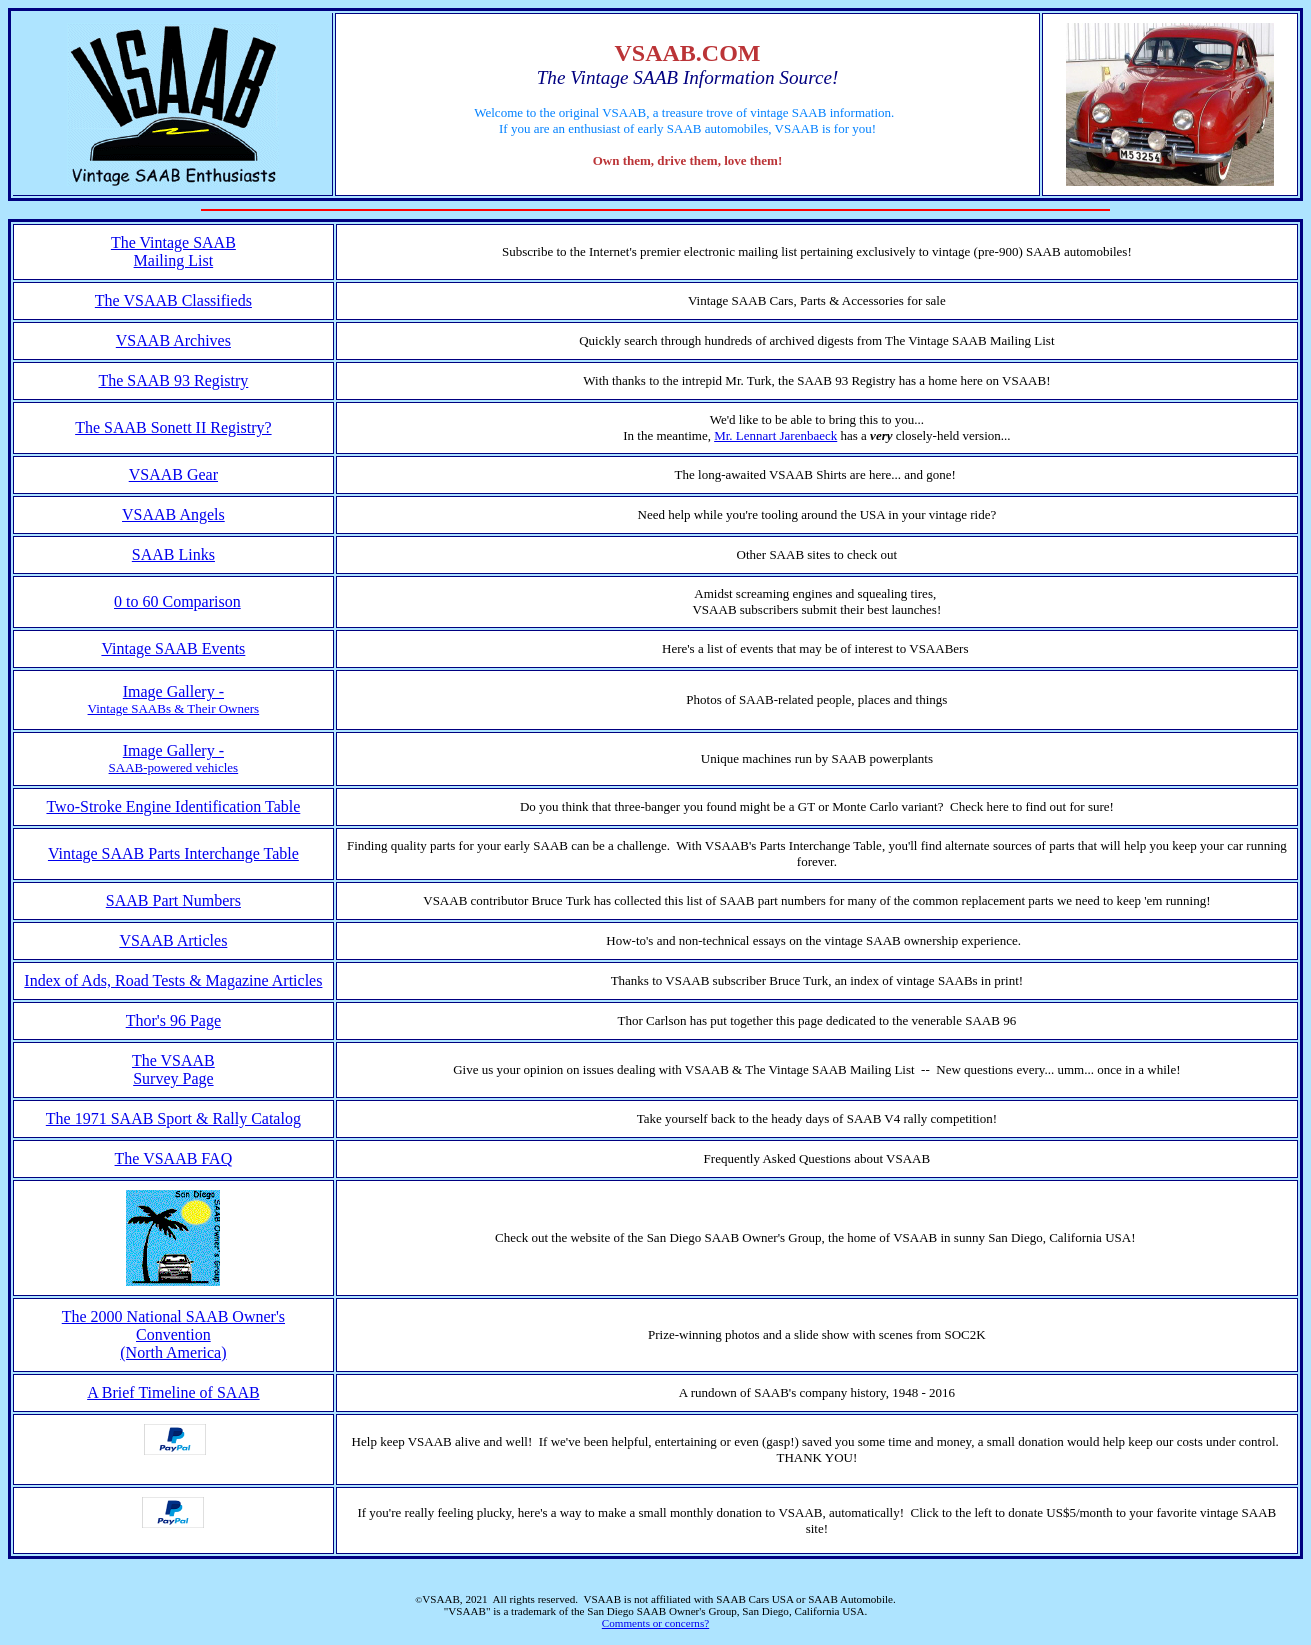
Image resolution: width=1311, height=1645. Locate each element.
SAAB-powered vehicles (174, 767)
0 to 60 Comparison (177, 601)
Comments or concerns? (655, 1623)
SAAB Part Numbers (173, 900)
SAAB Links (173, 554)
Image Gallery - (173, 691)
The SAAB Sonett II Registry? (173, 427)
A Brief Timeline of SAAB (173, 1392)
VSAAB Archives (173, 340)
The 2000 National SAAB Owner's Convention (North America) (173, 1334)
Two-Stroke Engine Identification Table (173, 806)
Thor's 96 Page (173, 1020)
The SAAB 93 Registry (173, 380)
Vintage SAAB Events (173, 648)
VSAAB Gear (173, 474)
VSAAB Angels (173, 514)
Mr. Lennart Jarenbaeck (775, 435)
